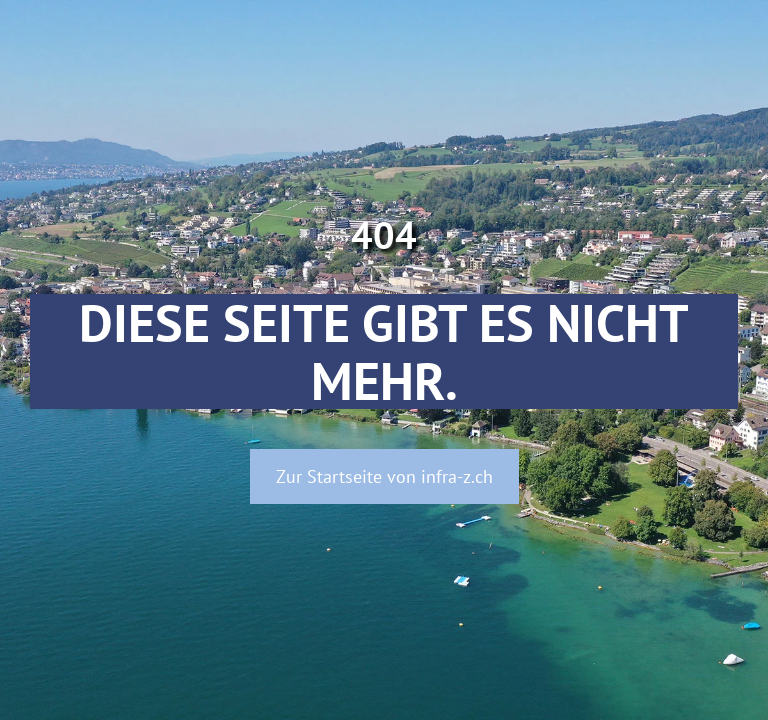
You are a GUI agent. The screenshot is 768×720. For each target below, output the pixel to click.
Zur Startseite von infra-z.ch (384, 476)
